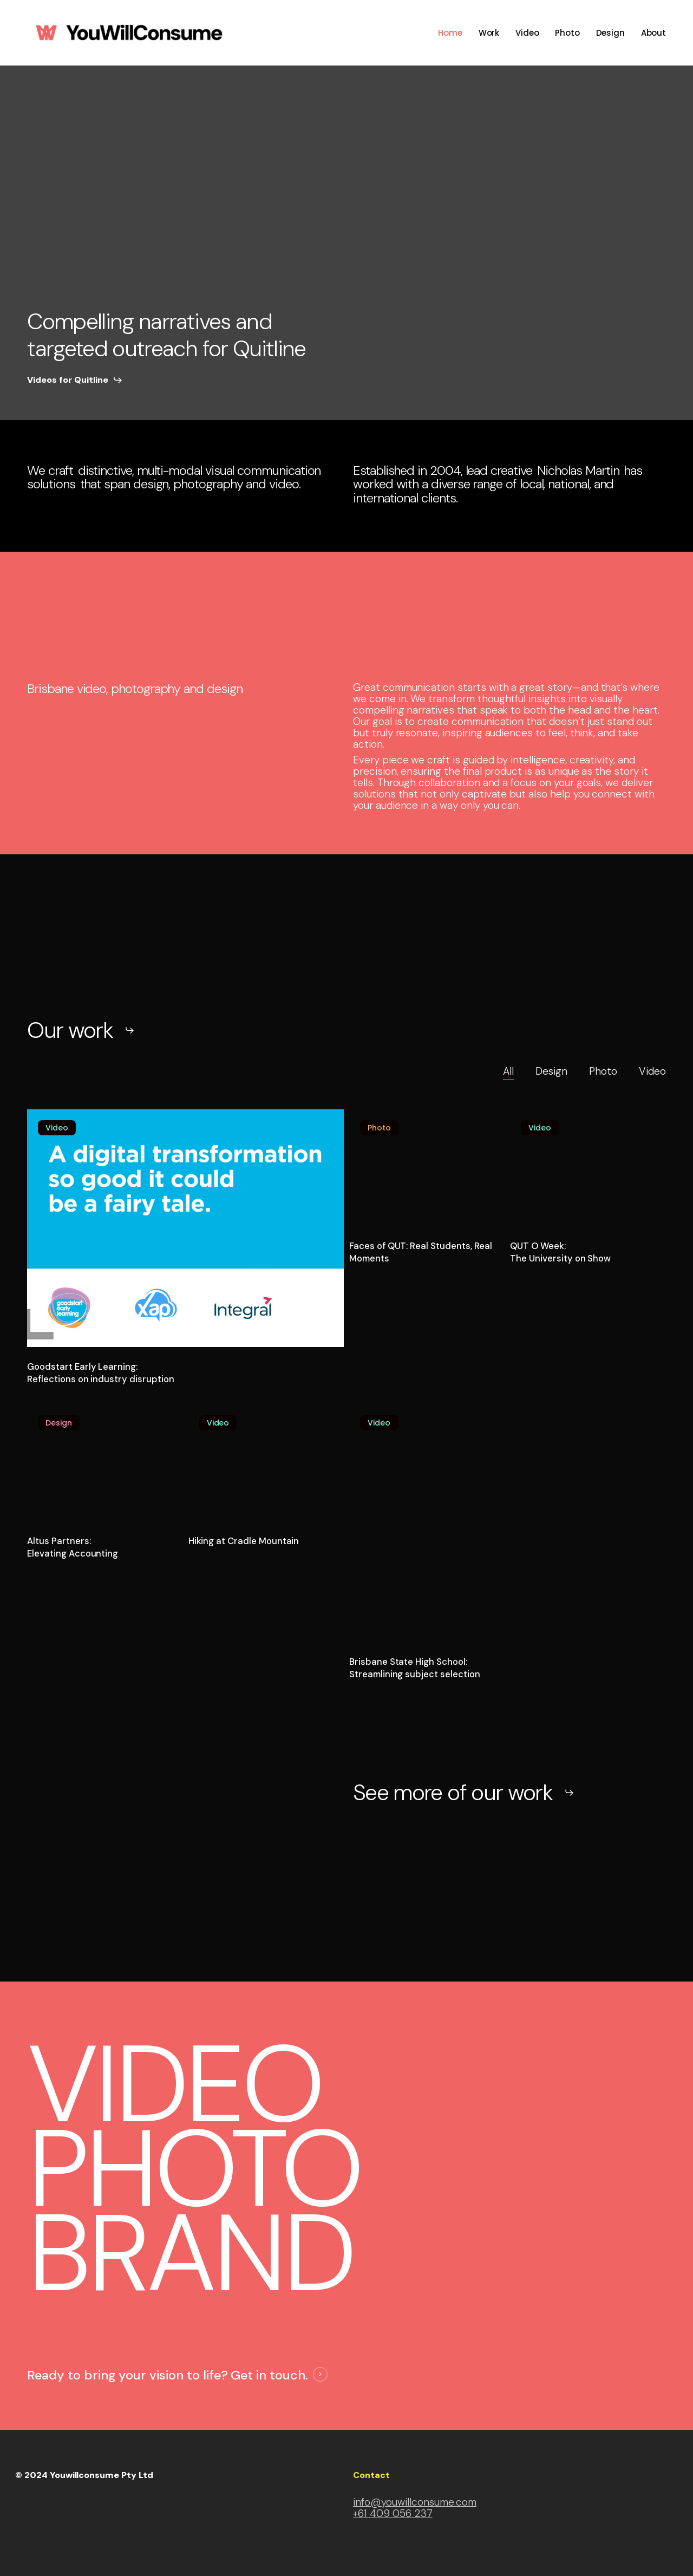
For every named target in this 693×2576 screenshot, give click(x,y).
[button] (75, 380)
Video (652, 1071)
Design (551, 1071)
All (508, 1071)
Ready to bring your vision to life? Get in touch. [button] (167, 2375)
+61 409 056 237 (392, 2513)
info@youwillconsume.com (414, 2502)
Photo (603, 1071)
